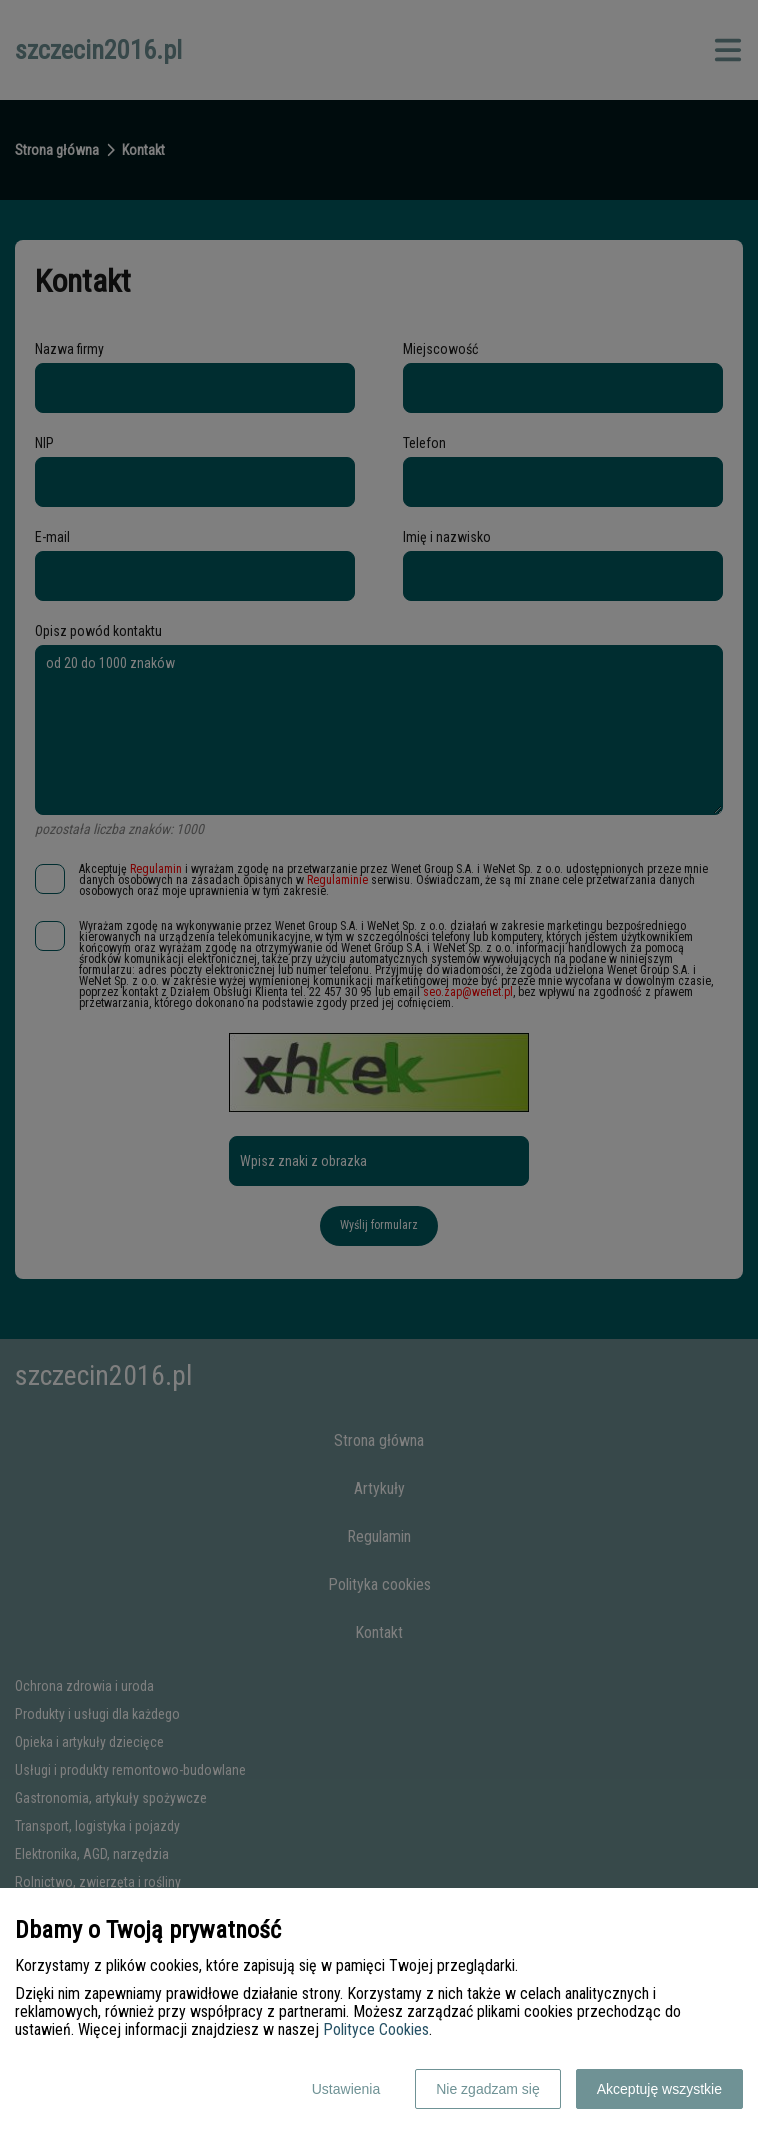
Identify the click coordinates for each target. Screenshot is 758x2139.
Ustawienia (346, 2089)
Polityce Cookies (376, 2029)
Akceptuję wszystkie (659, 2089)
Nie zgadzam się (488, 2089)
